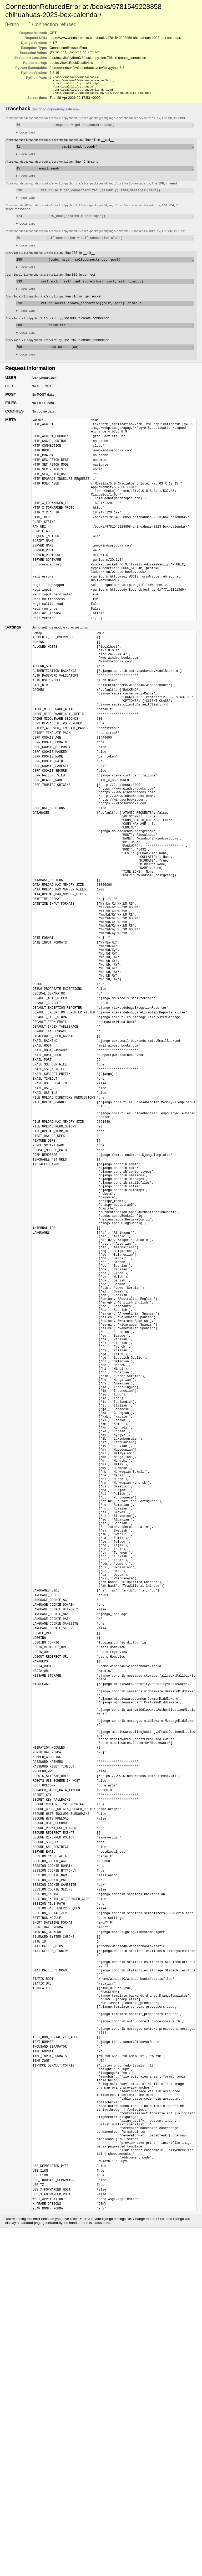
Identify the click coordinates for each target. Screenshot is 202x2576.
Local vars (27, 136)
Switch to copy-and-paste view (56, 112)
